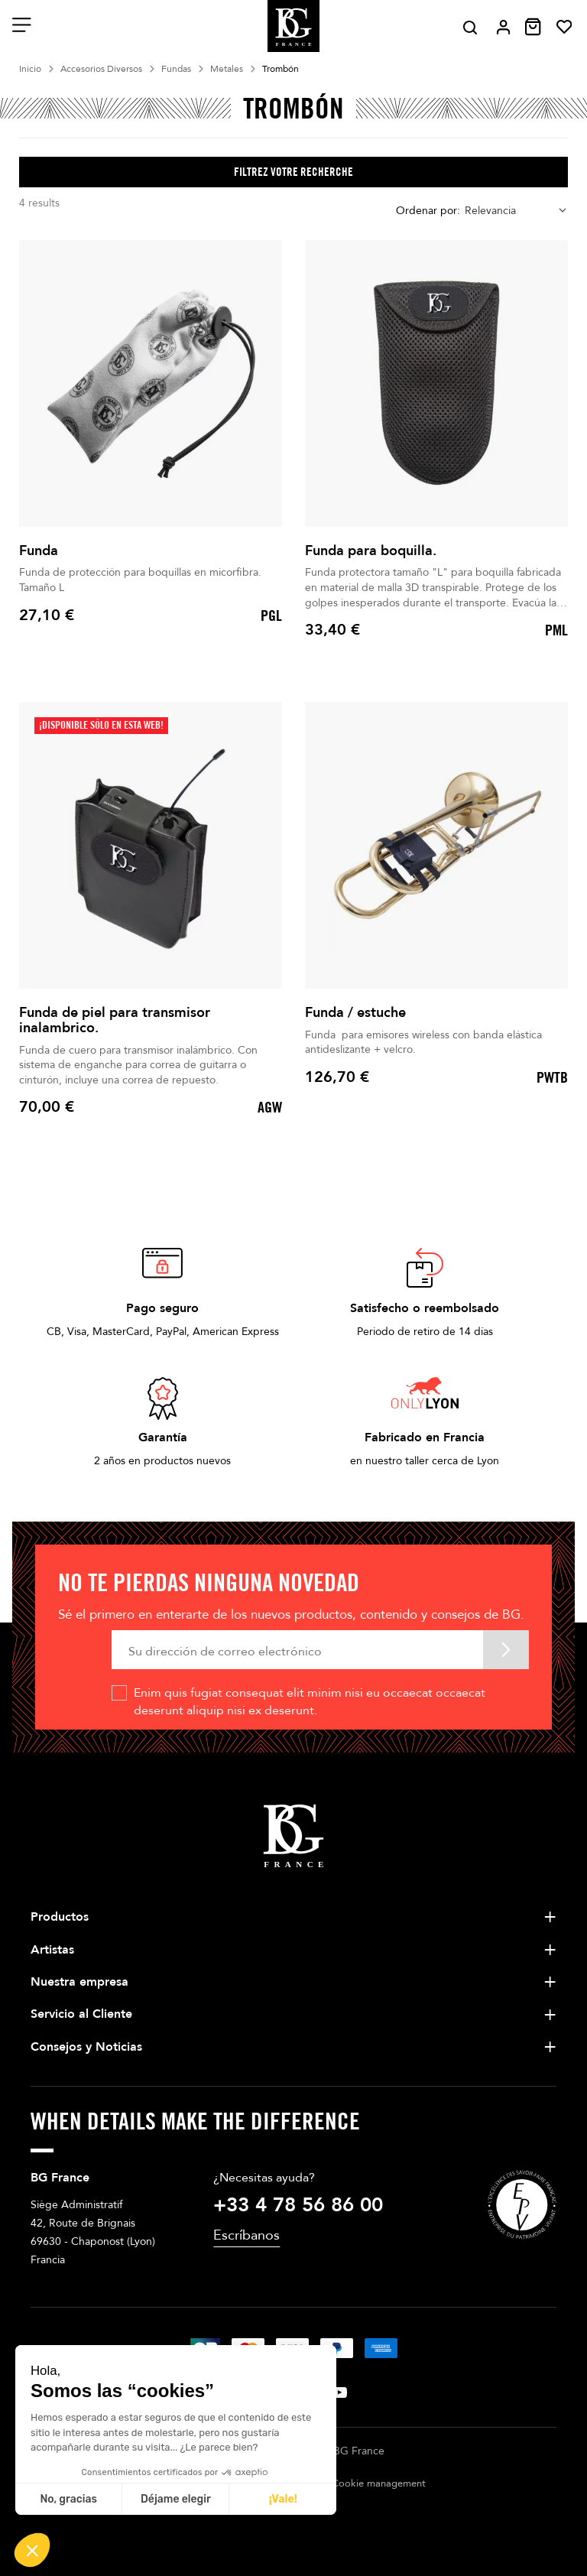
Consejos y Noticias (86, 2046)
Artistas (52, 1949)
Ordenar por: (428, 210)
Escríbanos (246, 2235)
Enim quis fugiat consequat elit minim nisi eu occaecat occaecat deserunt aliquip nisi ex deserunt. (309, 1701)
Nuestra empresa (79, 1981)
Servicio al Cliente (81, 2014)
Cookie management (379, 2483)
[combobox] (516, 210)
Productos (60, 1916)
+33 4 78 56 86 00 (298, 2205)
